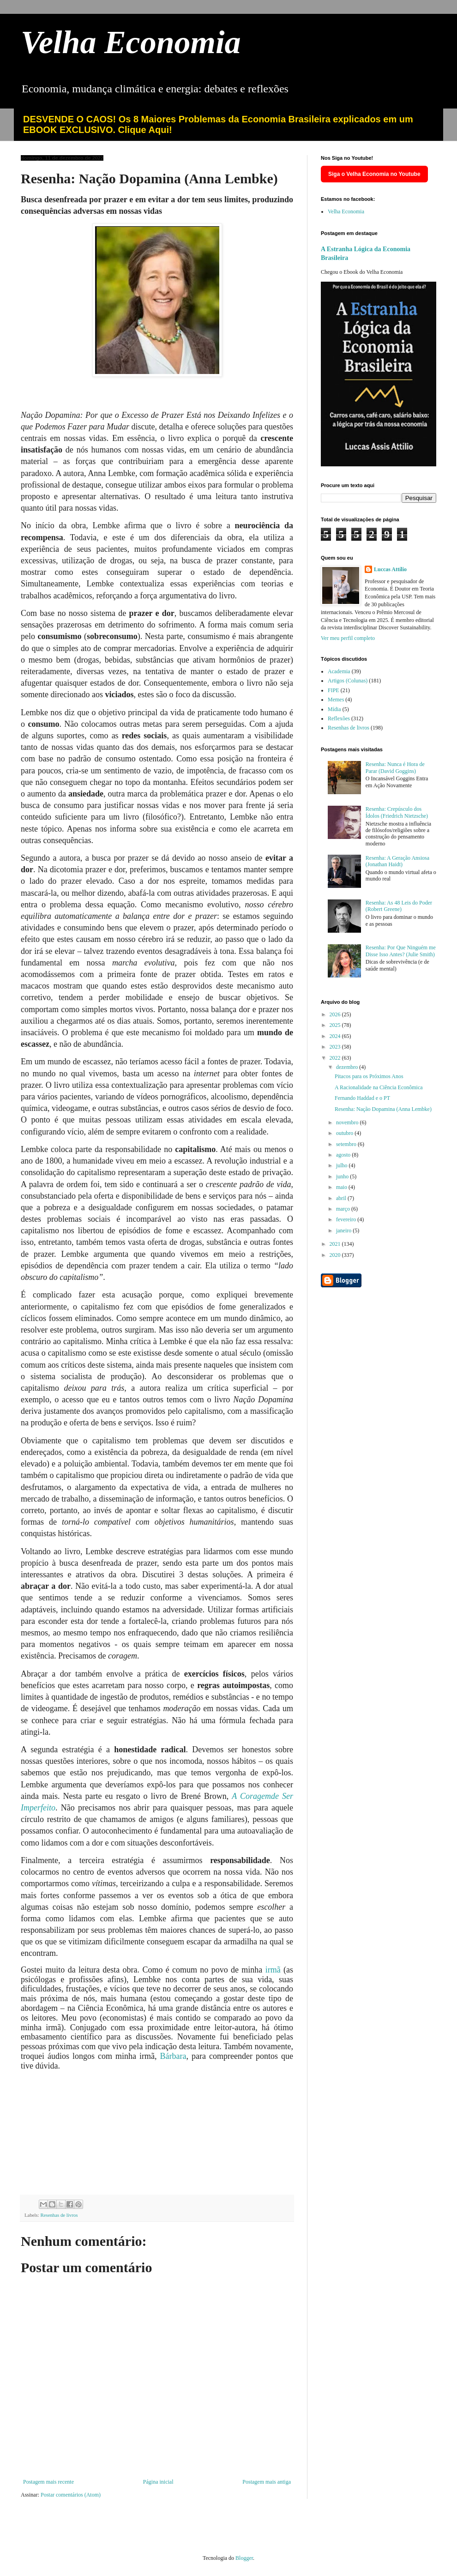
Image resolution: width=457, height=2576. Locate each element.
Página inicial (158, 2482)
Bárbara (173, 2056)
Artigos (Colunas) (347, 680)
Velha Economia (131, 42)
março (343, 1209)
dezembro (347, 1067)
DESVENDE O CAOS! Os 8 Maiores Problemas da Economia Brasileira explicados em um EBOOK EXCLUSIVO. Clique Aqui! (218, 124)
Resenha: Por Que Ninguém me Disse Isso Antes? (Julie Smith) (401, 950)
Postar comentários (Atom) (71, 2495)
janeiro (344, 1230)
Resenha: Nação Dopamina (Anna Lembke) (383, 1109)
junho (343, 1176)
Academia (339, 671)
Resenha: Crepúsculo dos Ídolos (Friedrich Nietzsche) (397, 812)
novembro (348, 1122)
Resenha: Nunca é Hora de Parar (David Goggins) (395, 767)
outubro (345, 1133)
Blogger (244, 2558)
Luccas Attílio (390, 569)
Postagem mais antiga (266, 2482)
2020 (336, 1255)
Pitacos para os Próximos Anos (369, 1076)
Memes (336, 699)
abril (342, 1198)
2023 (336, 1047)
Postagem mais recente (48, 2482)
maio (342, 1187)
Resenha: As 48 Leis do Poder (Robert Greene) (399, 905)
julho (342, 1165)
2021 (336, 1244)
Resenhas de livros (59, 2215)
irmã (274, 1969)
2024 (336, 1036)
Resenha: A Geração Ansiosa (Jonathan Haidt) (397, 861)
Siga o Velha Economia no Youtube (374, 174)
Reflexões (339, 718)
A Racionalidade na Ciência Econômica (379, 1087)
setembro (347, 1144)
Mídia (334, 709)
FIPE (333, 690)
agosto (344, 1155)
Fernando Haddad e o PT (362, 1098)
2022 (336, 1058)
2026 (336, 1014)
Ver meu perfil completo (348, 638)
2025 (336, 1025)
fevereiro (346, 1219)
